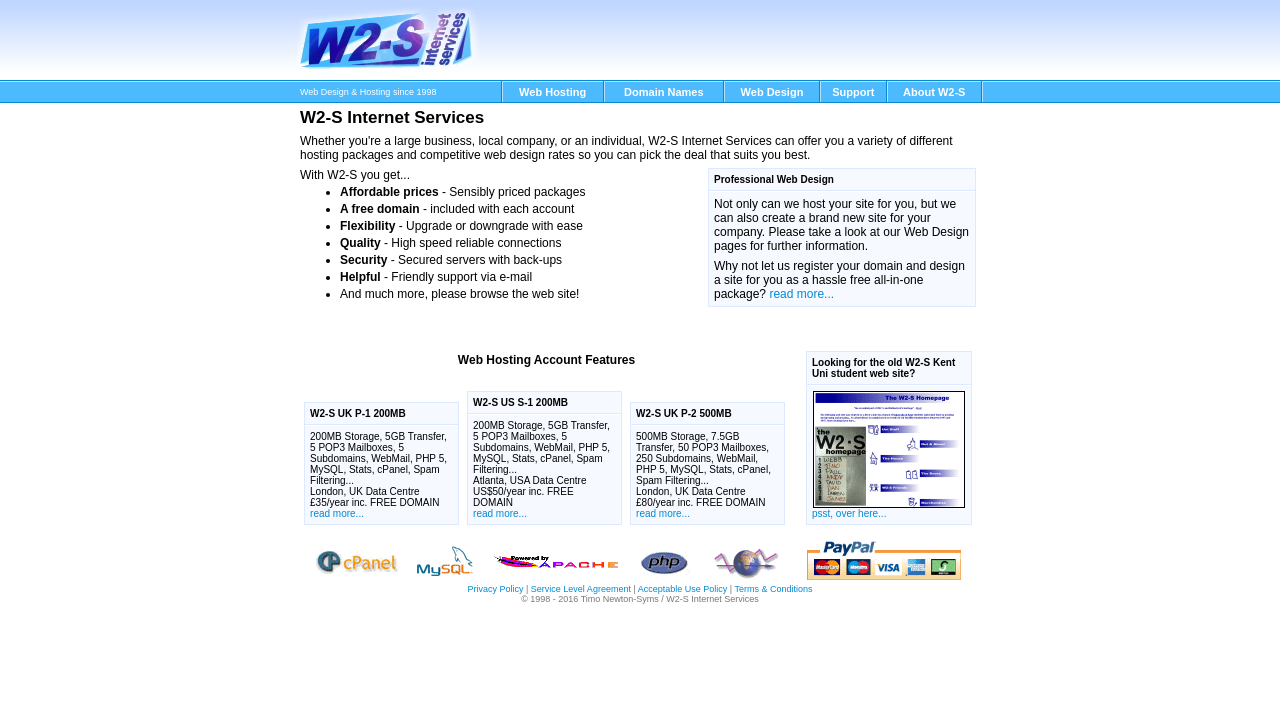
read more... (801, 294)
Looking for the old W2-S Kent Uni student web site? (883, 368)
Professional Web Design (774, 179)
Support (853, 92)
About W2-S (934, 92)
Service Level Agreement (581, 589)
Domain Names (663, 92)
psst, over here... (889, 455)
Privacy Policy (495, 589)
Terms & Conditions (773, 589)
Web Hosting (552, 92)
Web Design (772, 92)
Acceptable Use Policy (683, 589)
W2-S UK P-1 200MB (358, 413)
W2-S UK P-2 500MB (684, 413)
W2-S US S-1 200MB (520, 402)
